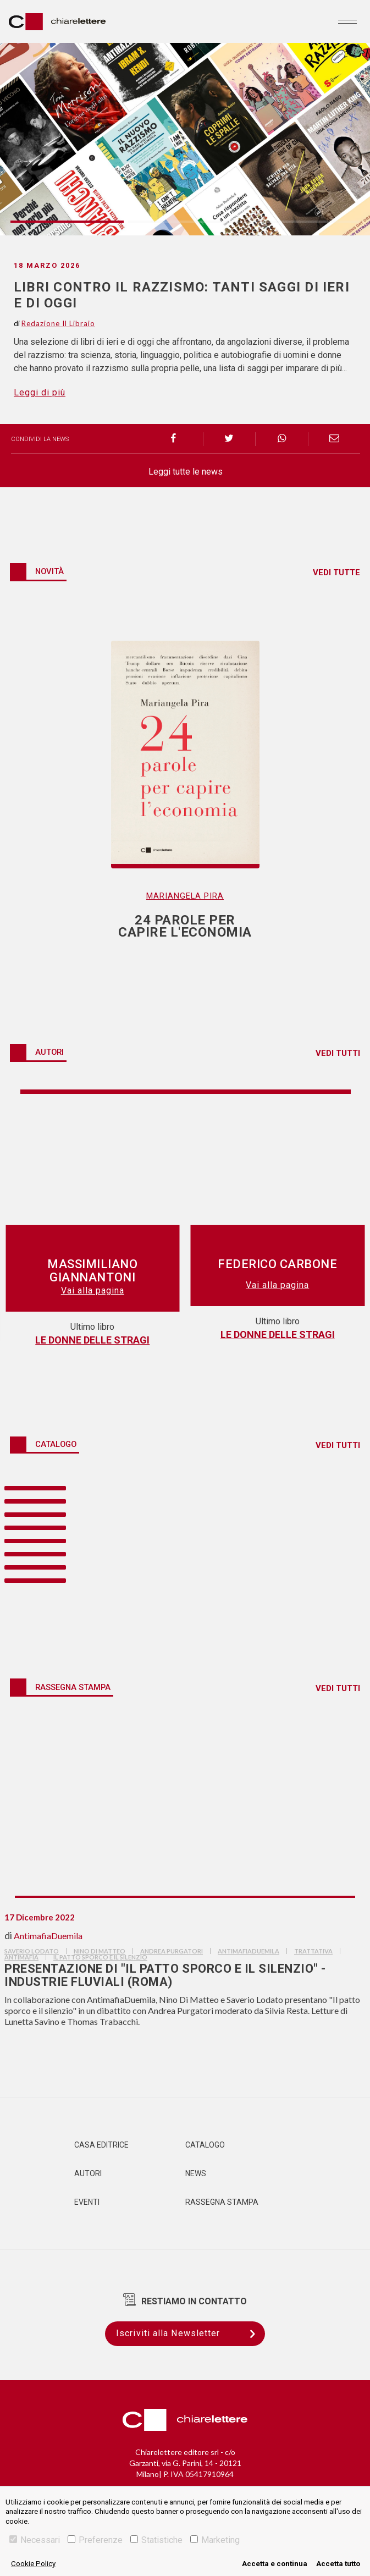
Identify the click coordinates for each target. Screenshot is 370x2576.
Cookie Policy (33, 2564)
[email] (334, 439)
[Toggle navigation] (347, 21)
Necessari (34, 2540)
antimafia (21, 1957)
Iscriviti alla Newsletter (190, 2334)
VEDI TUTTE (336, 572)
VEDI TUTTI (338, 1053)
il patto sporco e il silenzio (100, 1957)
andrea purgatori (171, 1951)
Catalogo (205, 2144)
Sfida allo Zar (277, 1334)
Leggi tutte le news (185, 471)
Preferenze (95, 2540)
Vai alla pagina (92, 1285)
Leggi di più (39, 392)
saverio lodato (31, 1951)
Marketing (215, 2540)
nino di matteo (99, 1951)
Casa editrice (101, 2144)
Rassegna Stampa (221, 2202)
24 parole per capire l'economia (92, 1334)
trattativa (313, 1951)
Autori (88, 2173)
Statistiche (156, 2540)
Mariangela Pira (185, 896)
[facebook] (177, 439)
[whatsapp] (282, 439)
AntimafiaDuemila (48, 1935)
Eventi (87, 2202)
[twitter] (229, 439)
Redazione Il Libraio (58, 323)
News (195, 2173)
